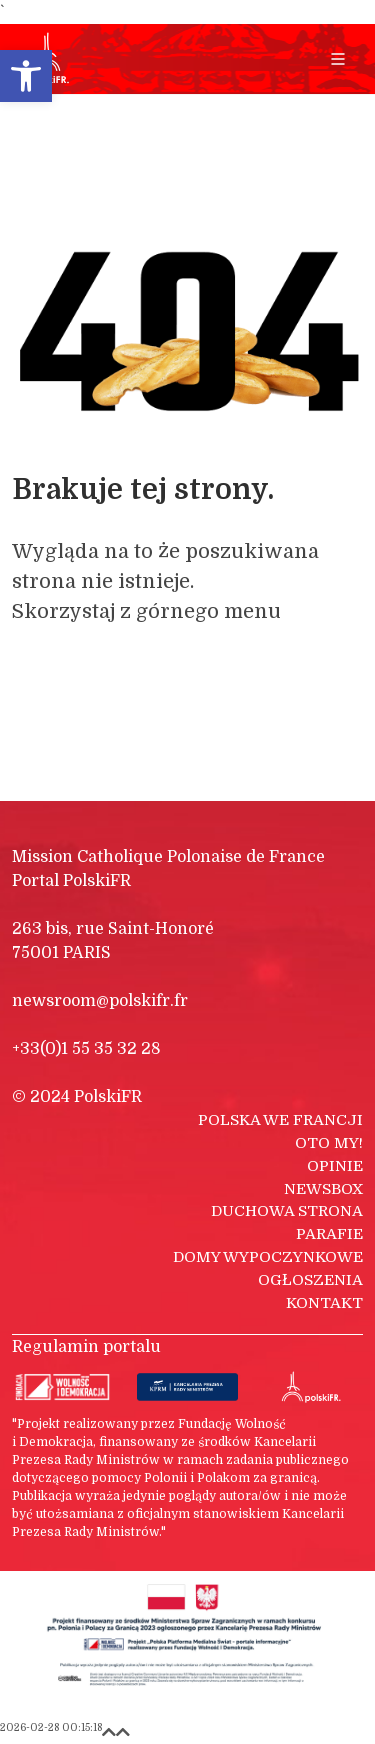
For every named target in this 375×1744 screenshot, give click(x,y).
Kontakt (324, 1303)
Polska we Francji (280, 1120)
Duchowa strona (287, 1211)
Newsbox (323, 1189)
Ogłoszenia (310, 1280)
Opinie (335, 1166)
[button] (26, 76)
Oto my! (329, 1143)
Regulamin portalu (86, 1347)
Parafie (329, 1234)
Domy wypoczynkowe (268, 1257)
